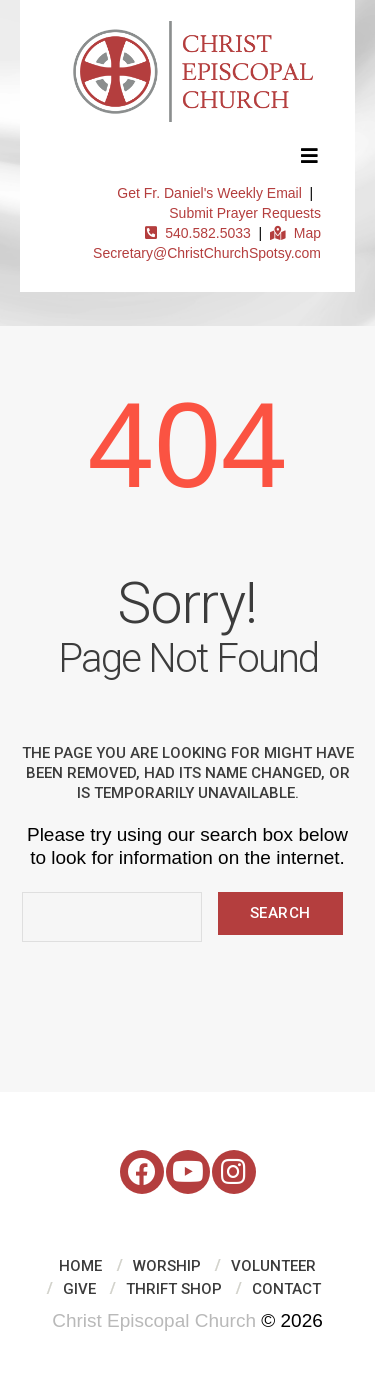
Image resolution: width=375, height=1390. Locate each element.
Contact (286, 1289)
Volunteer (273, 1266)
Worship (167, 1266)
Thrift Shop (174, 1289)
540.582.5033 (197, 233)
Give (79, 1289)
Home (80, 1266)
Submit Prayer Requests (245, 213)
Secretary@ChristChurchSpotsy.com (207, 253)
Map (295, 233)
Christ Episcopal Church (154, 1320)
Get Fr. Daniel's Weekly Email (209, 193)
